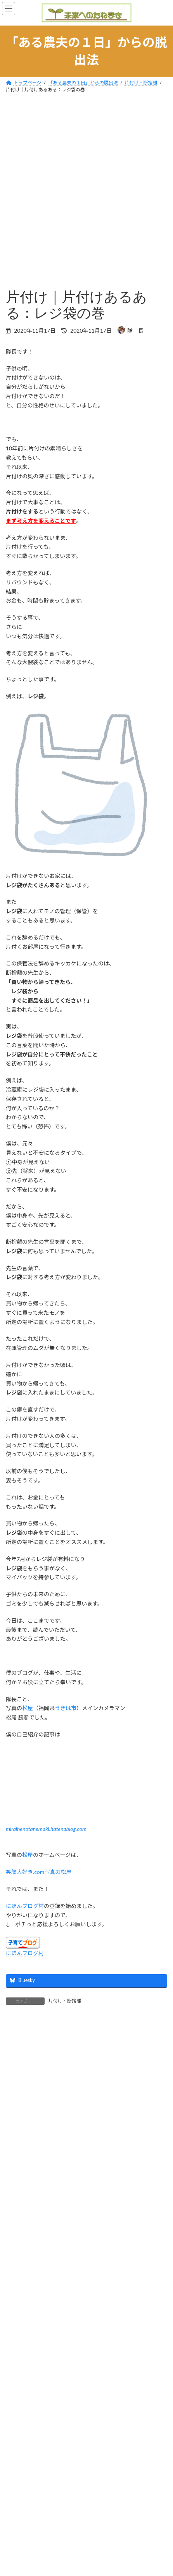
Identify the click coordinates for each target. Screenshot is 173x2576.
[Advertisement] (86, 186)
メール (17, 2215)
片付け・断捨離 (64, 2001)
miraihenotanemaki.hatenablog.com (46, 1829)
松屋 (27, 1708)
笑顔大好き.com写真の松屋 (38, 1871)
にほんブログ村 (25, 1906)
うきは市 (65, 1708)
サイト (14, 2253)
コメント (20, 2076)
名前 (15, 2177)
